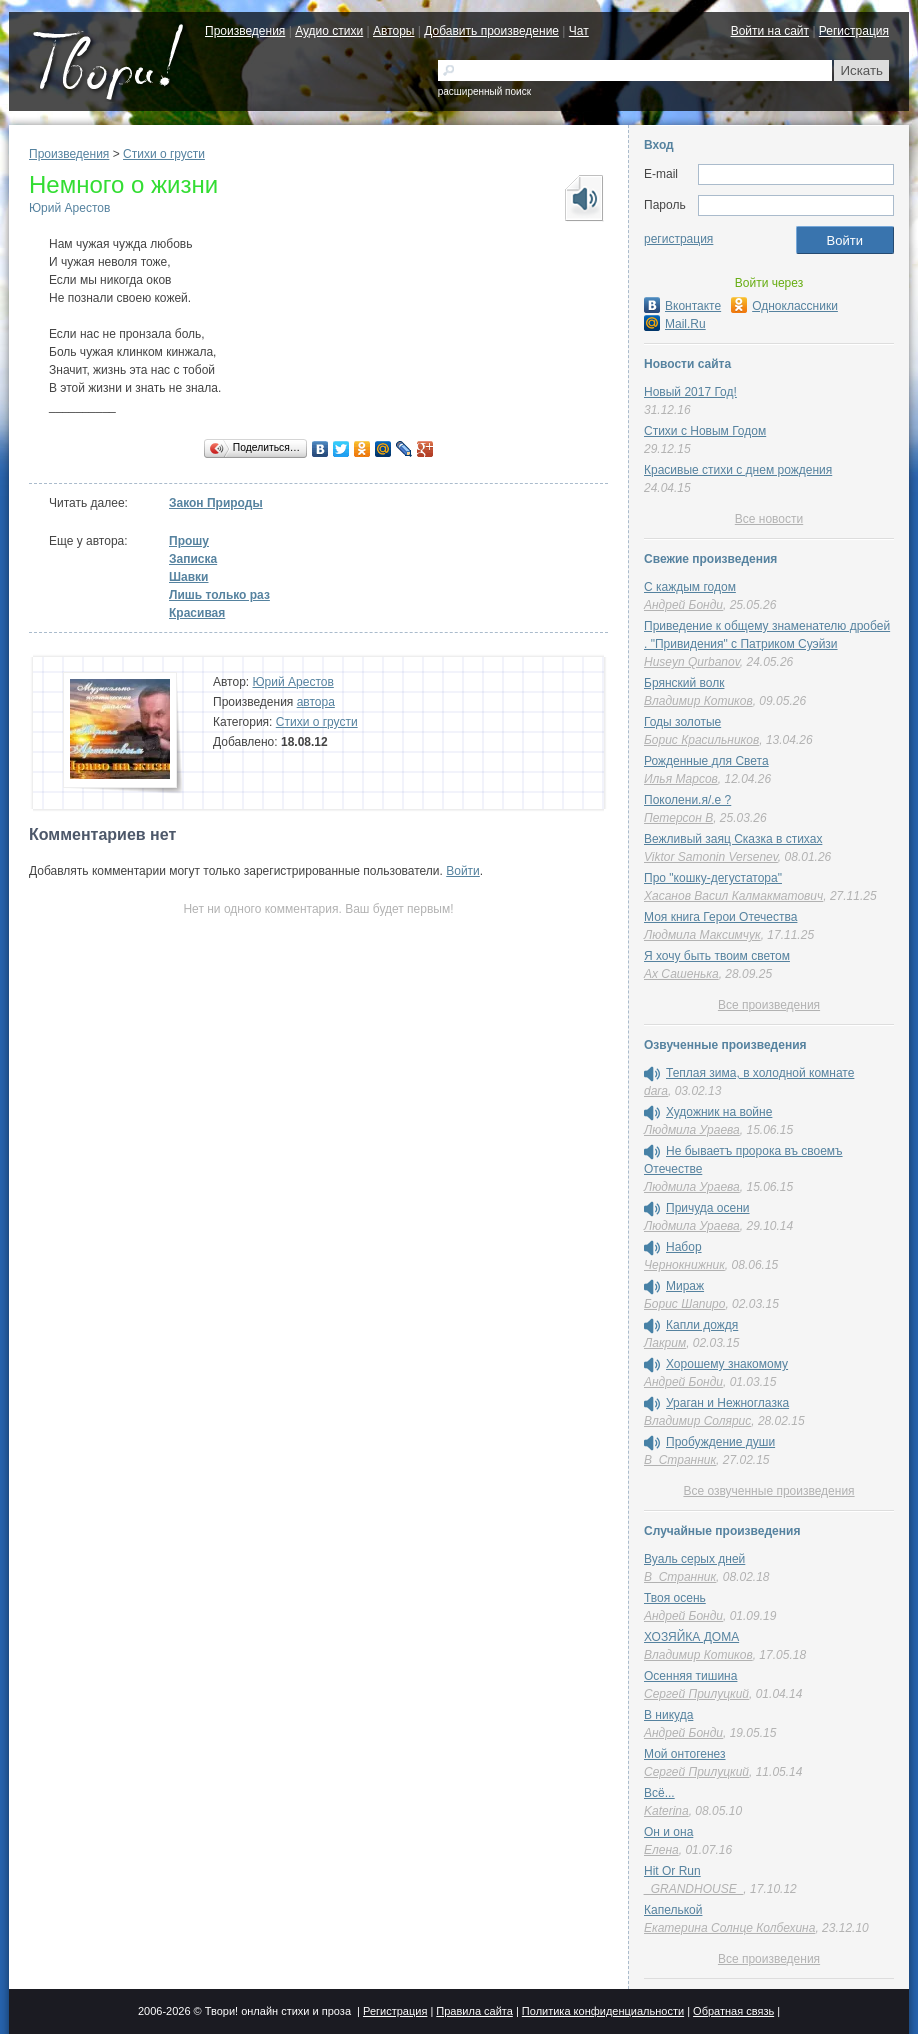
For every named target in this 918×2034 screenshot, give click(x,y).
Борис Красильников (701, 740)
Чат (579, 31)
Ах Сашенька (681, 974)
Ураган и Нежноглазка (727, 1403)
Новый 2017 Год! (690, 392)
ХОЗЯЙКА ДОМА (691, 1637)
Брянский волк (684, 683)
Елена (661, 1850)
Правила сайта (474, 2011)
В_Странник (680, 1460)
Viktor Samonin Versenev (711, 857)
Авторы (393, 31)
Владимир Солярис (697, 1421)
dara (656, 1091)
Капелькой (673, 1910)
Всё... (659, 1793)
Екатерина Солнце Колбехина (729, 1928)
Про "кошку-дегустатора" (713, 878)
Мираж (685, 1286)
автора (316, 702)
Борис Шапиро (684, 1304)
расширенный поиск (484, 91)
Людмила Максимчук (702, 935)
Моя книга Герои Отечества (720, 917)
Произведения (245, 31)
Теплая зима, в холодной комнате (760, 1073)
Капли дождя (702, 1325)
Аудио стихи (329, 31)
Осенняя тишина (690, 1676)
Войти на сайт (770, 31)
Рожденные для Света (706, 761)
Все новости (769, 519)
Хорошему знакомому (727, 1364)
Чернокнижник (684, 1265)
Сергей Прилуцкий (696, 1694)
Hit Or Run (672, 1871)
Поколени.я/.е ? (687, 800)
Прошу (189, 541)
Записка (193, 559)
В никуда (668, 1715)
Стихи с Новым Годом (705, 431)
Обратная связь (733, 2011)
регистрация (678, 239)
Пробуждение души (720, 1442)
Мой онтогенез (685, 1754)
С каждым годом (690, 587)
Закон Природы (216, 503)
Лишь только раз (219, 595)
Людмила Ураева (692, 1130)
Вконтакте (682, 306)
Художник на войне (719, 1112)
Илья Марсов (681, 779)
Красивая (197, 613)
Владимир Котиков (698, 701)
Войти (463, 871)
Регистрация (854, 31)
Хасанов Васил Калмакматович (733, 896)
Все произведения (769, 1005)
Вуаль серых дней (694, 1559)
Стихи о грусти (164, 154)
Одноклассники (784, 306)
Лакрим (665, 1343)
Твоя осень (675, 1598)
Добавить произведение (491, 31)
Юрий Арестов (69, 208)
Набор (684, 1247)
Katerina (666, 1811)
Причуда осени (708, 1208)
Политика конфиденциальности (603, 2011)
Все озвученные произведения (768, 1491)
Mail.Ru (675, 324)
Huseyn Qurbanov (692, 662)
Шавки (189, 577)
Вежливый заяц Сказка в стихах (733, 839)
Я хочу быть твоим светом (717, 956)
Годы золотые (682, 722)
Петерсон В (678, 818)
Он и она (668, 1832)
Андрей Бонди (683, 605)
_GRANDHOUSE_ (693, 1889)
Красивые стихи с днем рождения (738, 470)
